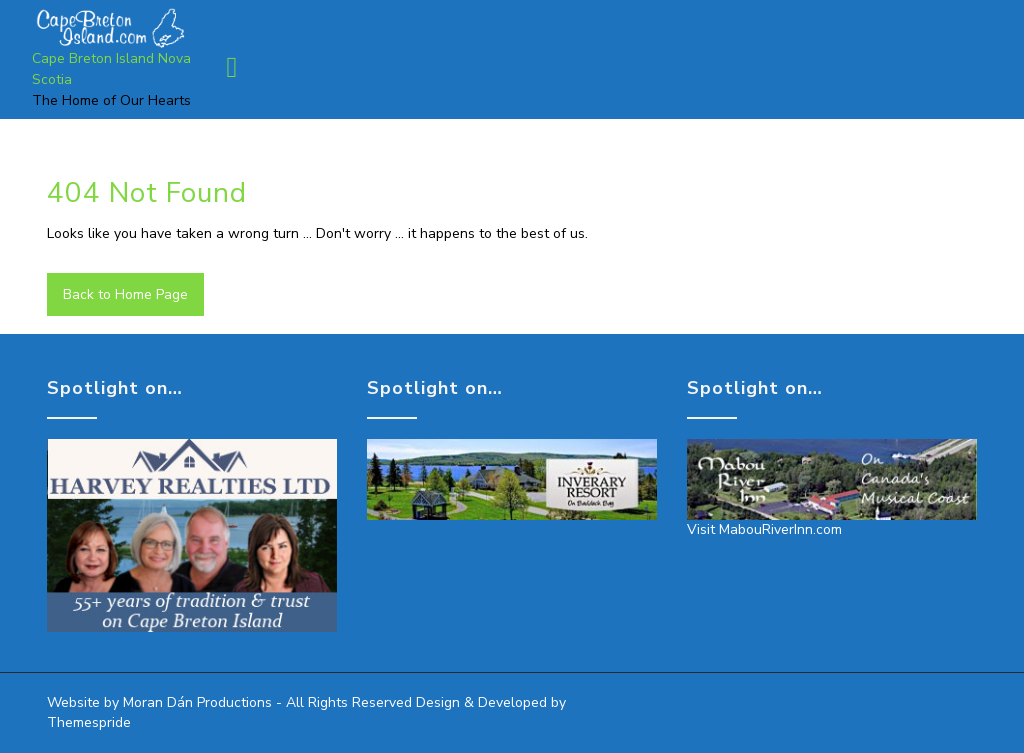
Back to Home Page (125, 294)
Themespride (89, 722)
